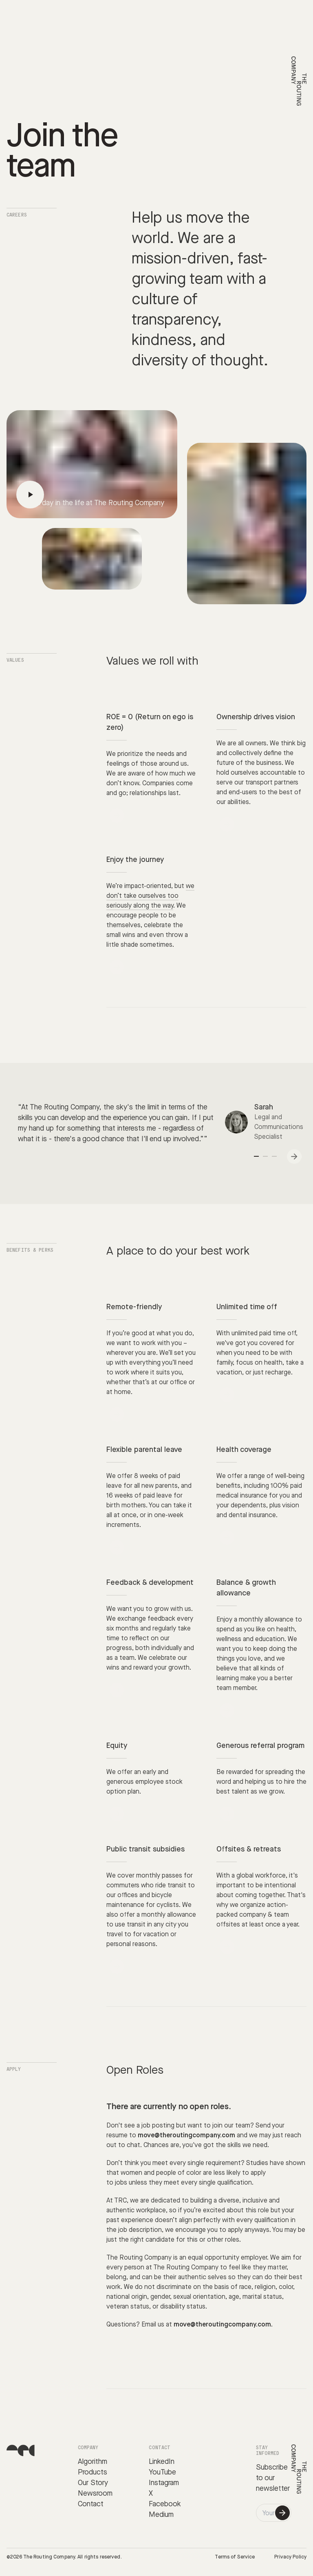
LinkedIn (161, 2461)
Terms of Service (235, 2557)
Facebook (165, 2504)
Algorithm (92, 2461)
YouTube (162, 2472)
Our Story (93, 2483)
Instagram (164, 2483)
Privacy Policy (290, 2557)
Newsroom (95, 2493)
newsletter (273, 2488)
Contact (91, 2504)
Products (92, 2472)
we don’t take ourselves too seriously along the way (150, 896)
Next (295, 1157)
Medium (161, 2514)
